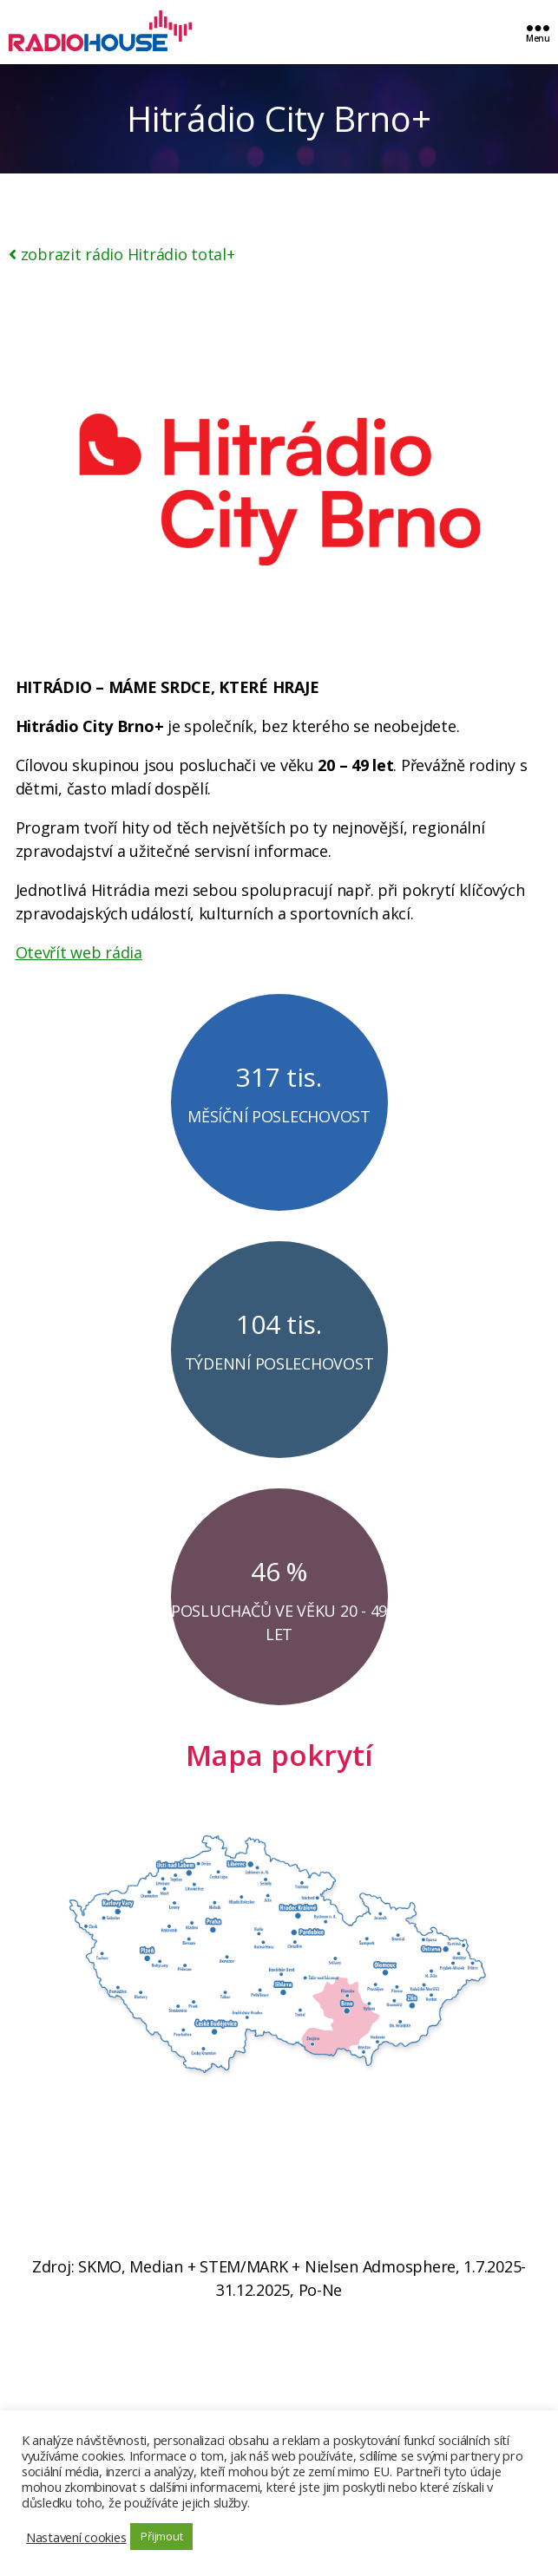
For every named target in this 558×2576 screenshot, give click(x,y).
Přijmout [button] (161, 2536)
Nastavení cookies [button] (76, 2537)
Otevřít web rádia (79, 952)
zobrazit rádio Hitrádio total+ (122, 254)
